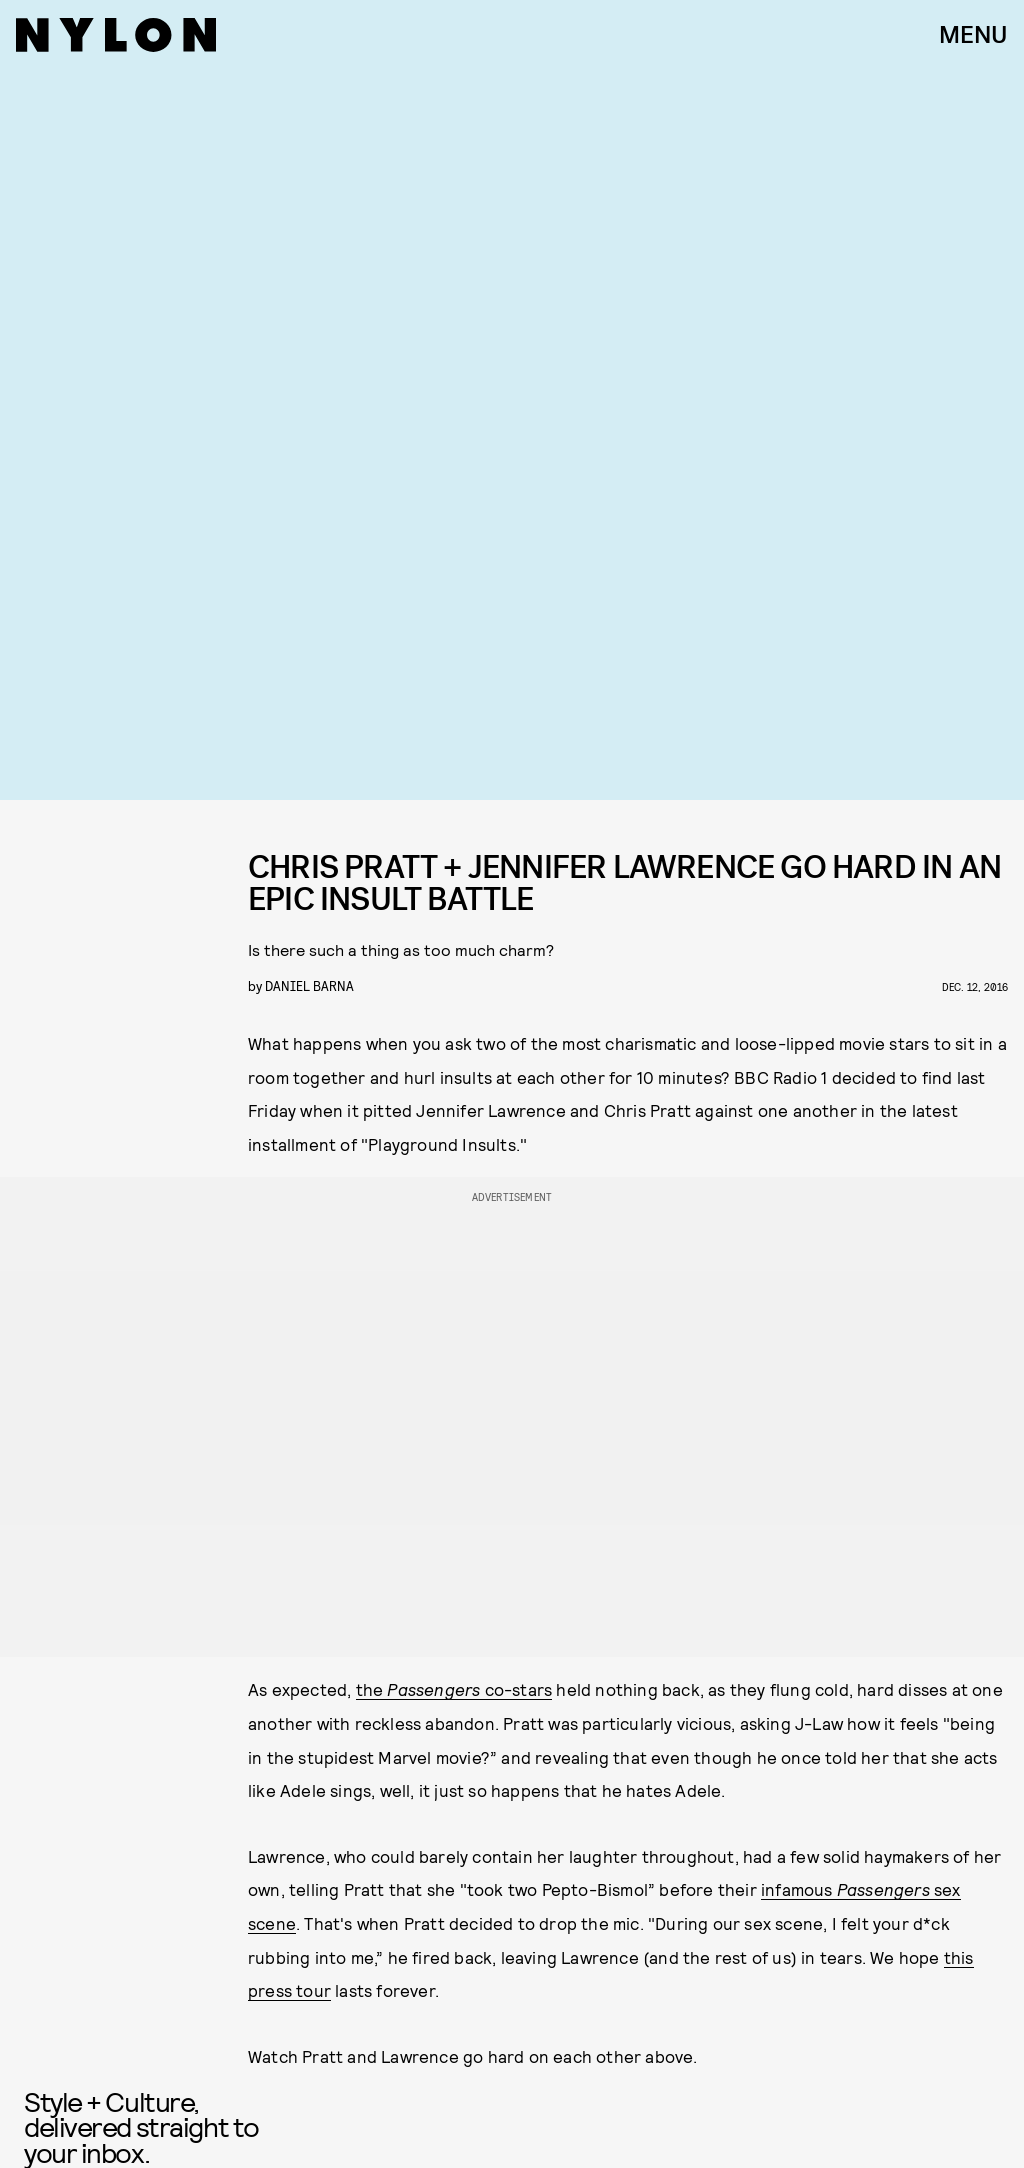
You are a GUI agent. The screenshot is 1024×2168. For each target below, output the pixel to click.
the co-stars (454, 1689)
